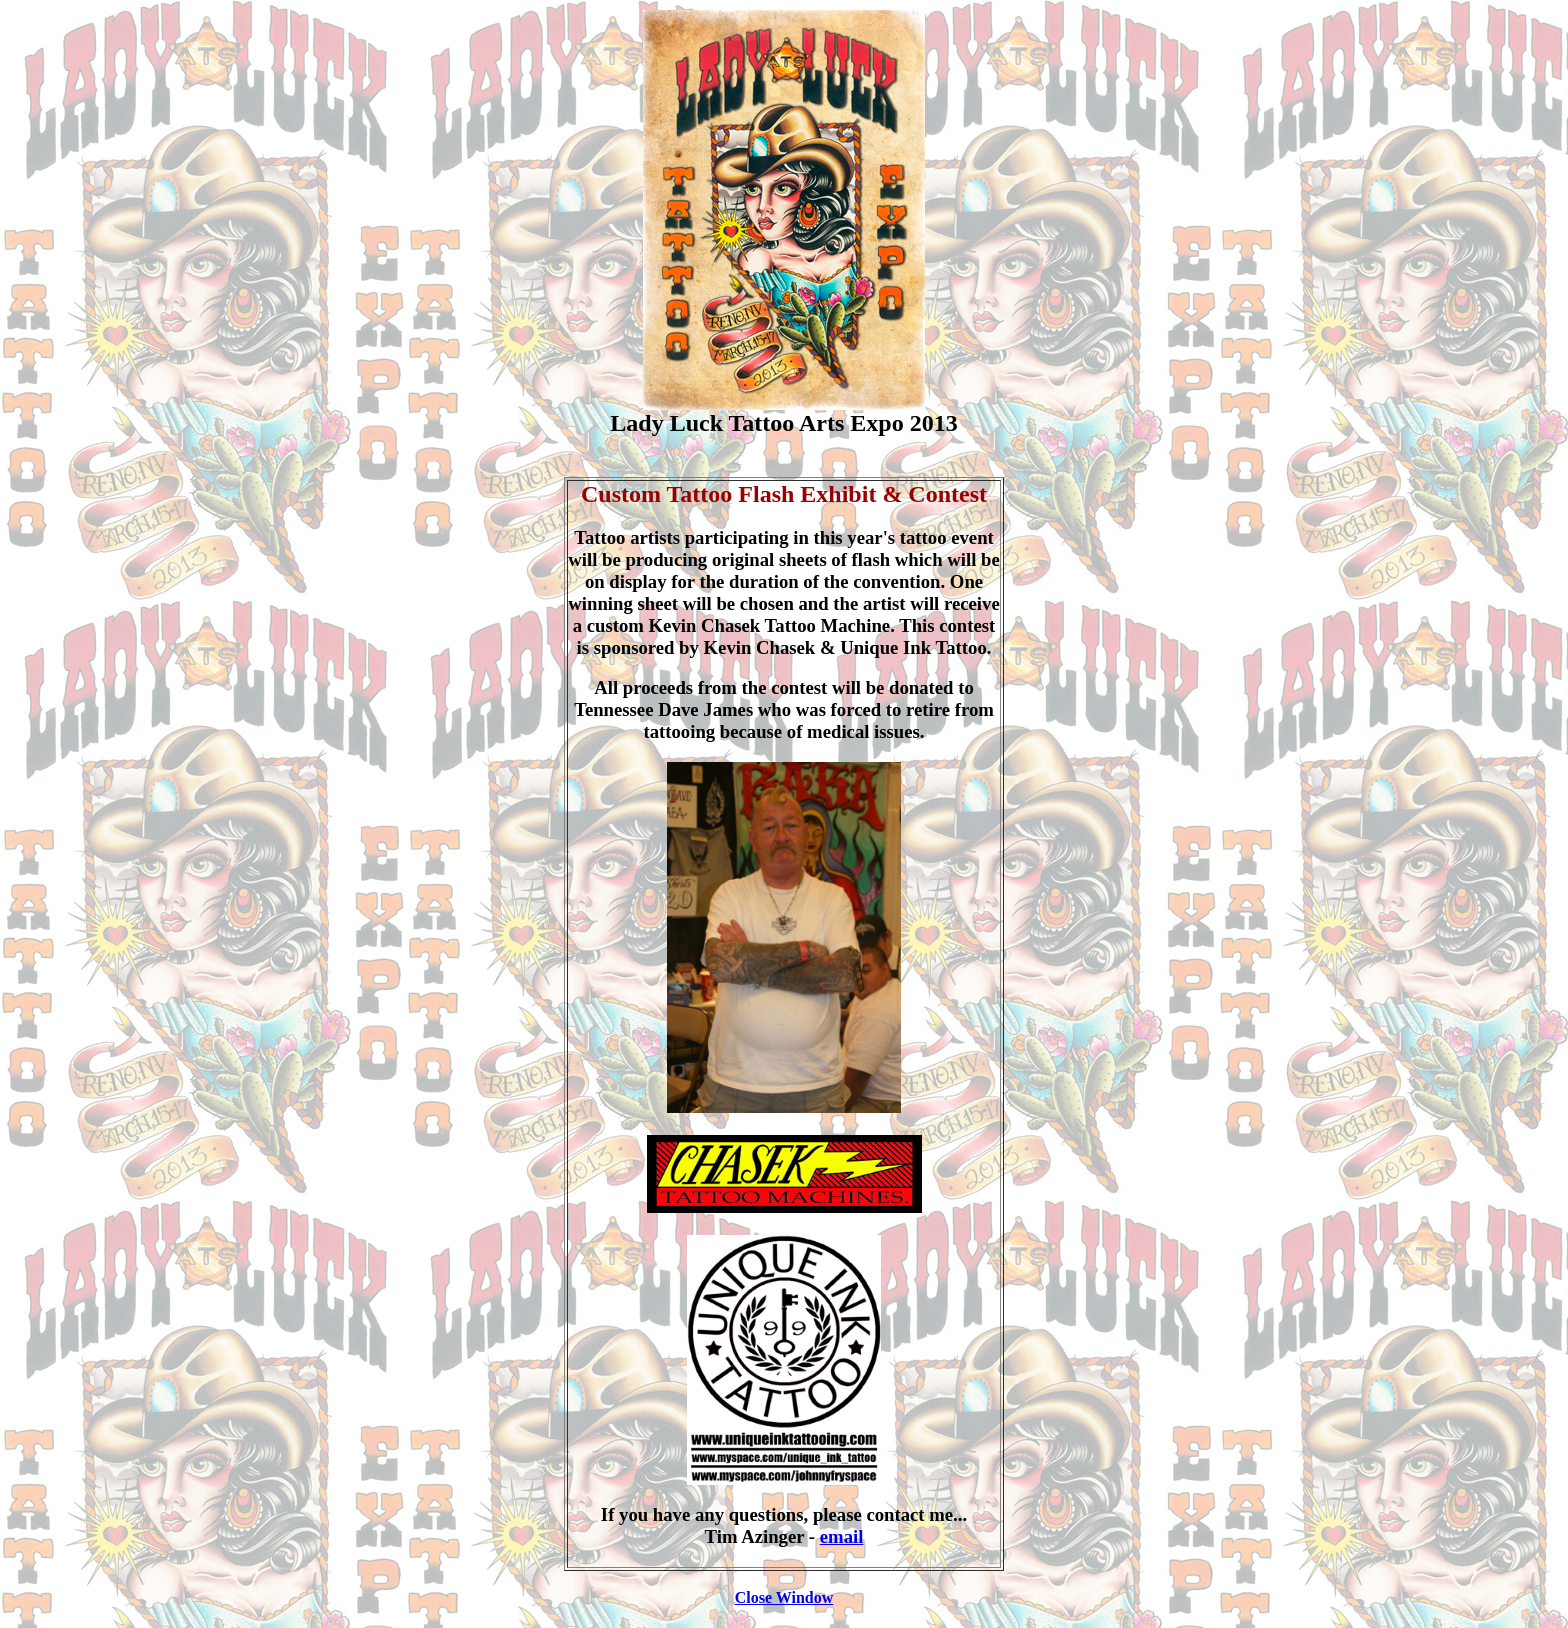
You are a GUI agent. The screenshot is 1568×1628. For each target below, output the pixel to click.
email (842, 1536)
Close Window (784, 1597)
